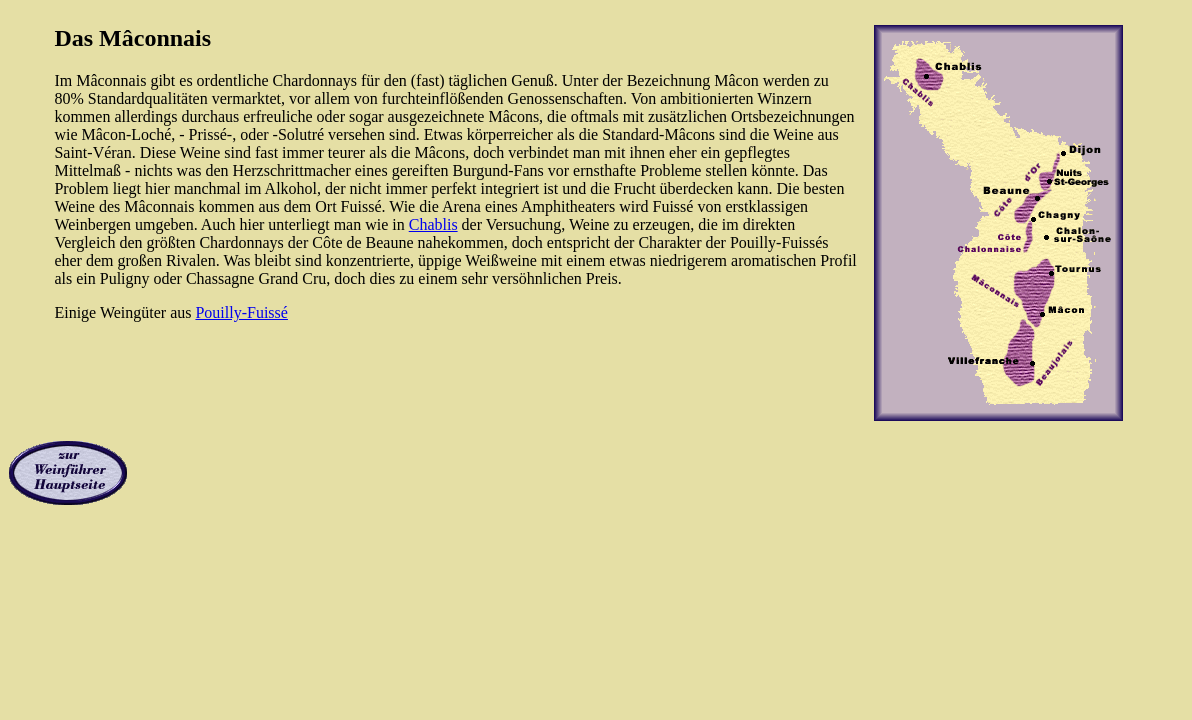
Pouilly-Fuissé (241, 312)
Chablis (433, 224)
